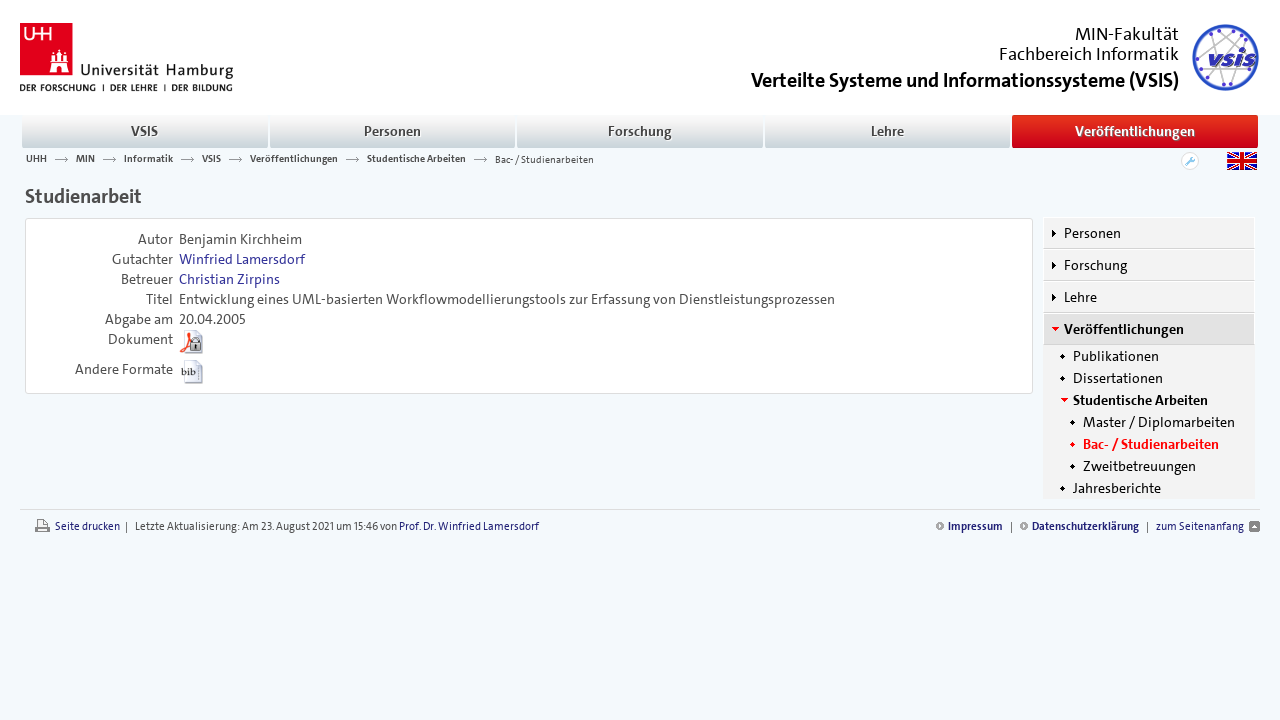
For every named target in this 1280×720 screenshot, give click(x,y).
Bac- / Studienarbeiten (544, 159)
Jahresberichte (1117, 488)
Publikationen (1116, 356)
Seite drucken (87, 526)
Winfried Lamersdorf (242, 259)
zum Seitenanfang (1200, 526)
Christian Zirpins (229, 279)
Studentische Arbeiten (416, 159)
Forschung (640, 131)
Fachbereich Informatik (1089, 54)
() (965, 78)
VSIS (144, 131)
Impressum (975, 526)
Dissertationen (1118, 378)
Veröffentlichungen (1135, 131)
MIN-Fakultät (1127, 34)
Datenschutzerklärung (1085, 526)
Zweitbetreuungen (1139, 466)
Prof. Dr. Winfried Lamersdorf (469, 526)
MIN (85, 159)
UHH (36, 159)
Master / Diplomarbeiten (1159, 422)
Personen (392, 131)
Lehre (887, 131)
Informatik (148, 159)
